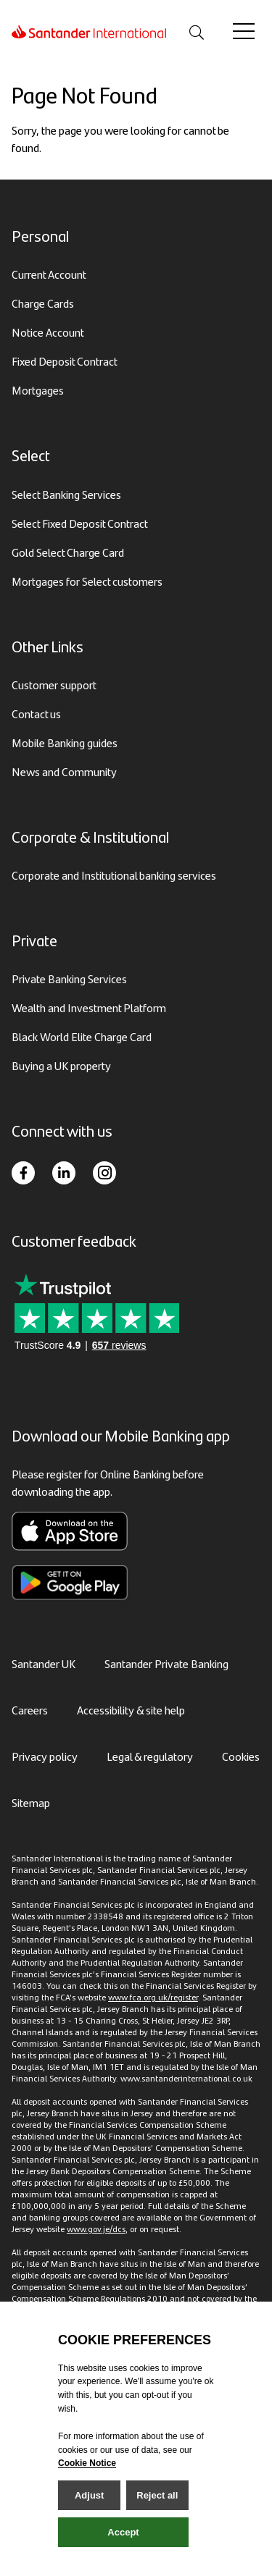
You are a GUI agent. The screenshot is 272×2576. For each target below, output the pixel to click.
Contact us (36, 713)
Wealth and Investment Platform (89, 1007)
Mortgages (38, 390)
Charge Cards (43, 303)
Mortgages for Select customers (87, 581)
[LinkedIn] (63, 1172)
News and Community (64, 771)
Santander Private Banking (166, 1663)
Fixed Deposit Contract (65, 361)
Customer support (54, 684)
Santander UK (43, 1663)
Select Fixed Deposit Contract (80, 523)
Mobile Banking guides (65, 742)
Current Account (49, 274)
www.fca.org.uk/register (153, 1996)
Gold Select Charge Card (68, 552)
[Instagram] (104, 1172)
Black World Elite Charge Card (82, 1036)
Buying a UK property (61, 1065)
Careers (30, 1709)
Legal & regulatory (150, 1756)
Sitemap (31, 1802)
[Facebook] (23, 1172)
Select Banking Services (66, 494)
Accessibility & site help (131, 1709)
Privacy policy (45, 1756)
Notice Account (48, 332)
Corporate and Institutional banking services (114, 875)
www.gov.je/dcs (96, 2228)
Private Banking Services (69, 978)
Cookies (241, 1756)
